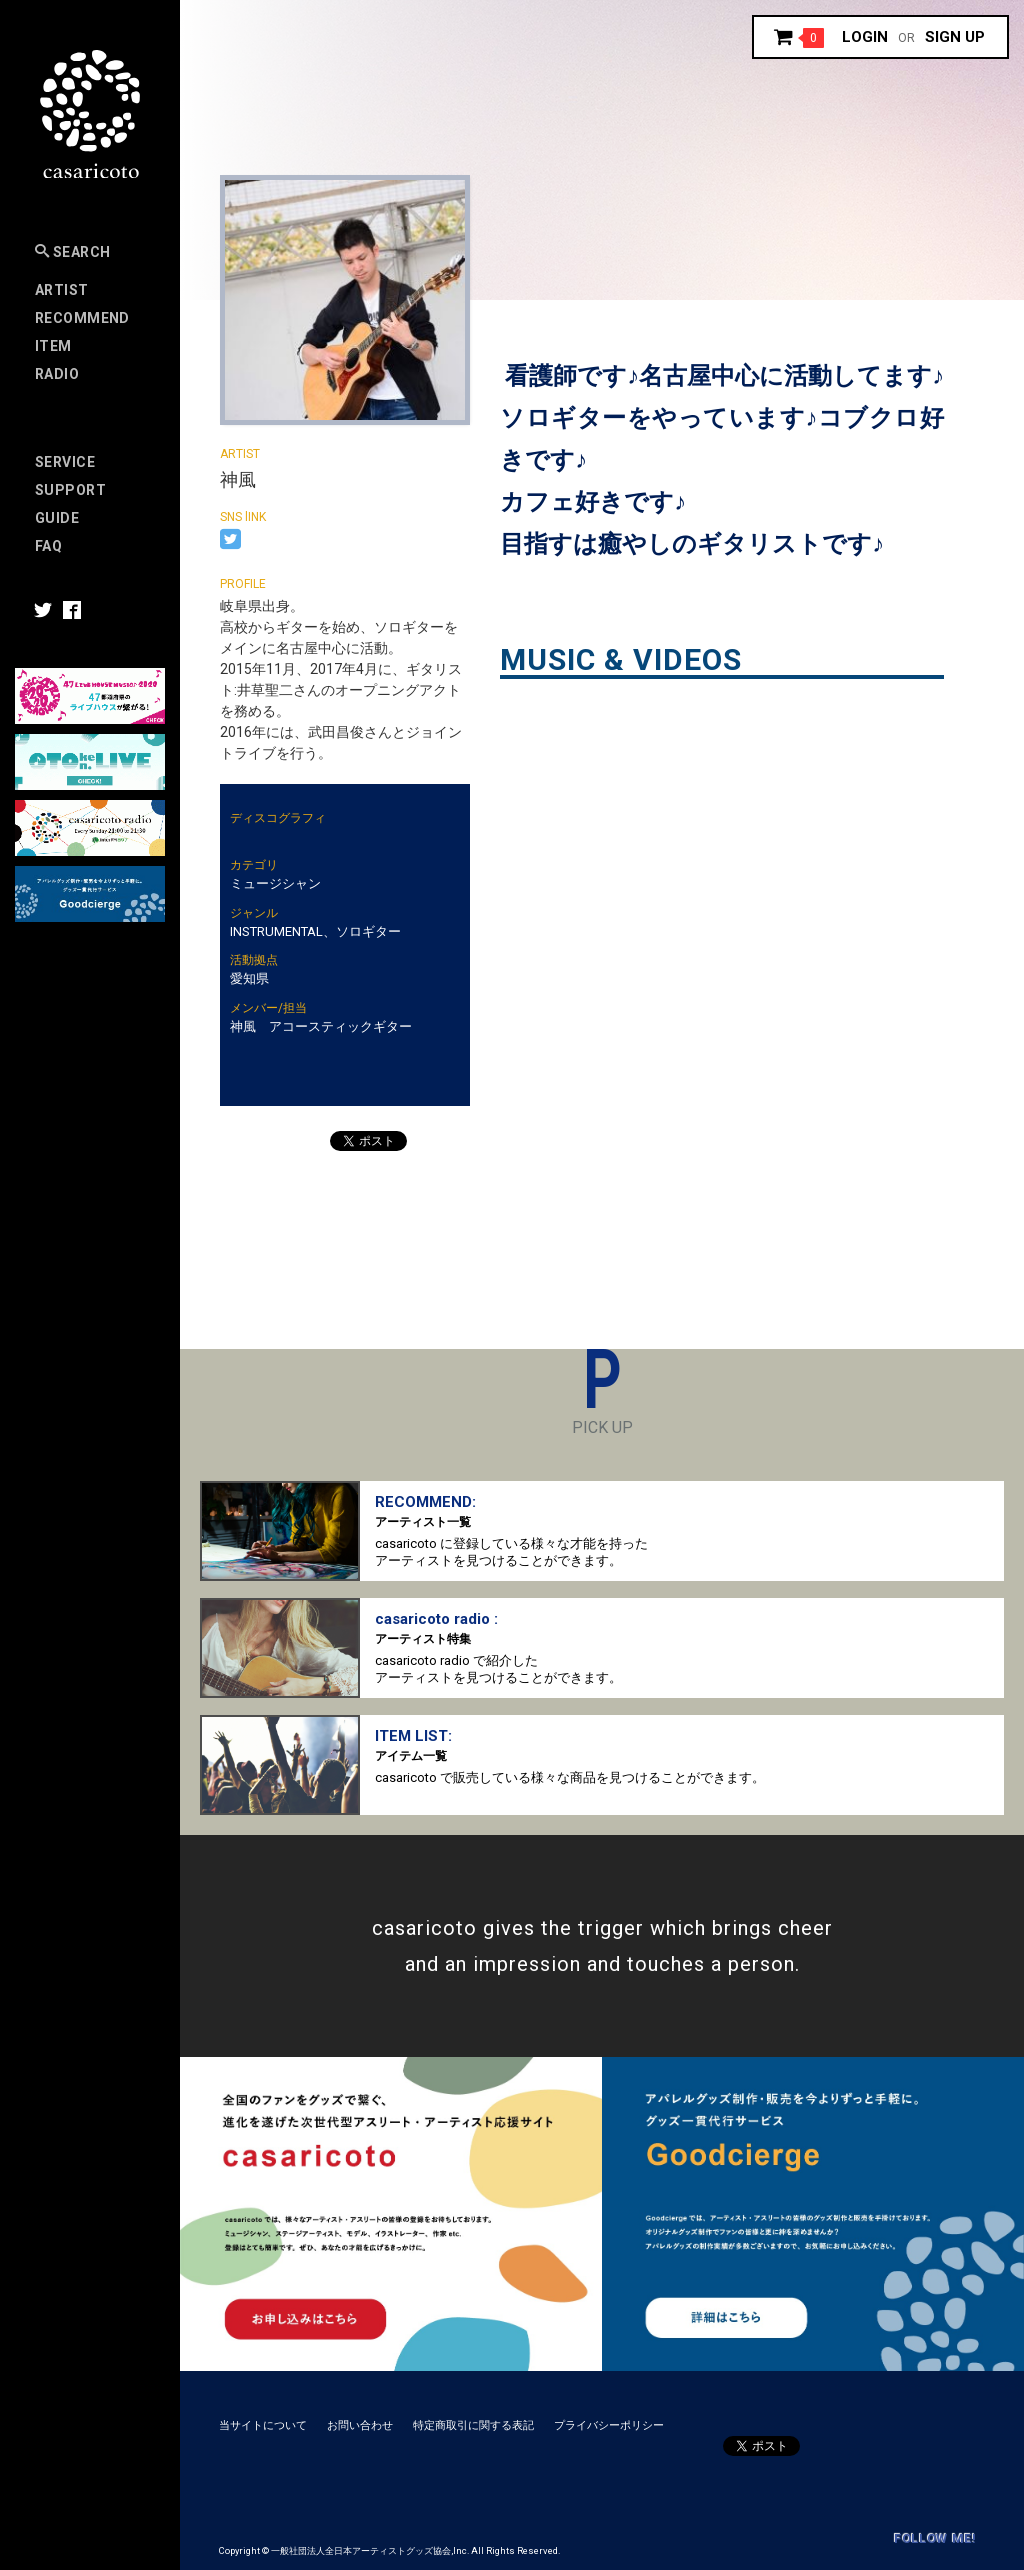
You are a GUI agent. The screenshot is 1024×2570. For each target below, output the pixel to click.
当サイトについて (263, 2425)
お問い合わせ (360, 2425)
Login (865, 37)
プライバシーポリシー (609, 2425)
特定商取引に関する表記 (473, 2425)
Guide (57, 518)
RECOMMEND (82, 318)
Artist (62, 290)
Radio (57, 374)
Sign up (955, 37)
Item (53, 346)
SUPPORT (70, 490)
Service (65, 462)
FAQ (48, 546)
